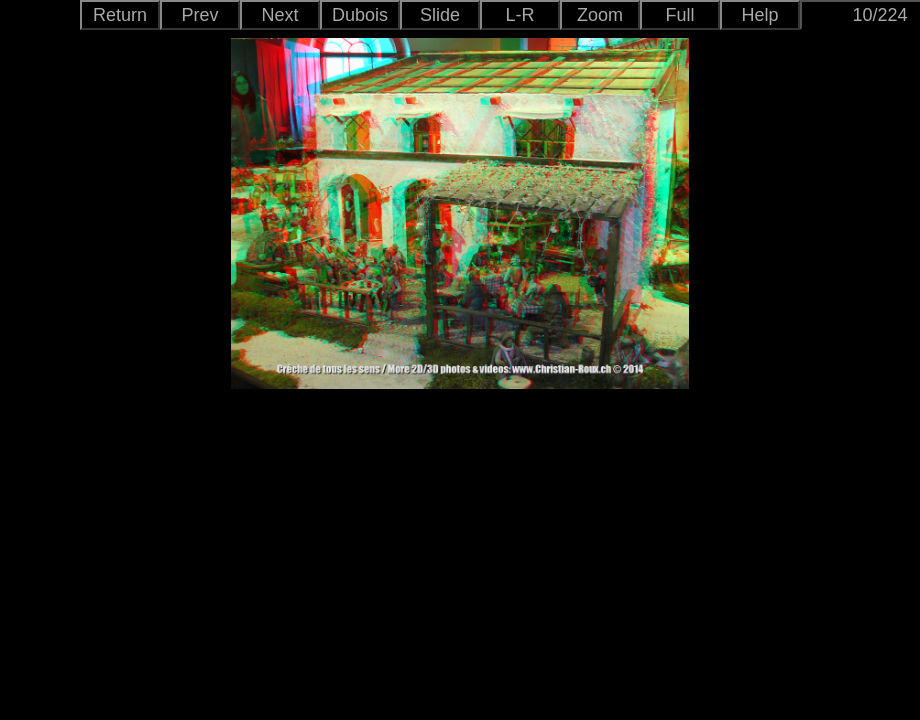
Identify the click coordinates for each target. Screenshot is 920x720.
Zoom (600, 15)
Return (120, 15)
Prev (199, 15)
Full (679, 15)
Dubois (360, 15)
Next (279, 15)
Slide (440, 15)
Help (759, 15)
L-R (519, 15)
